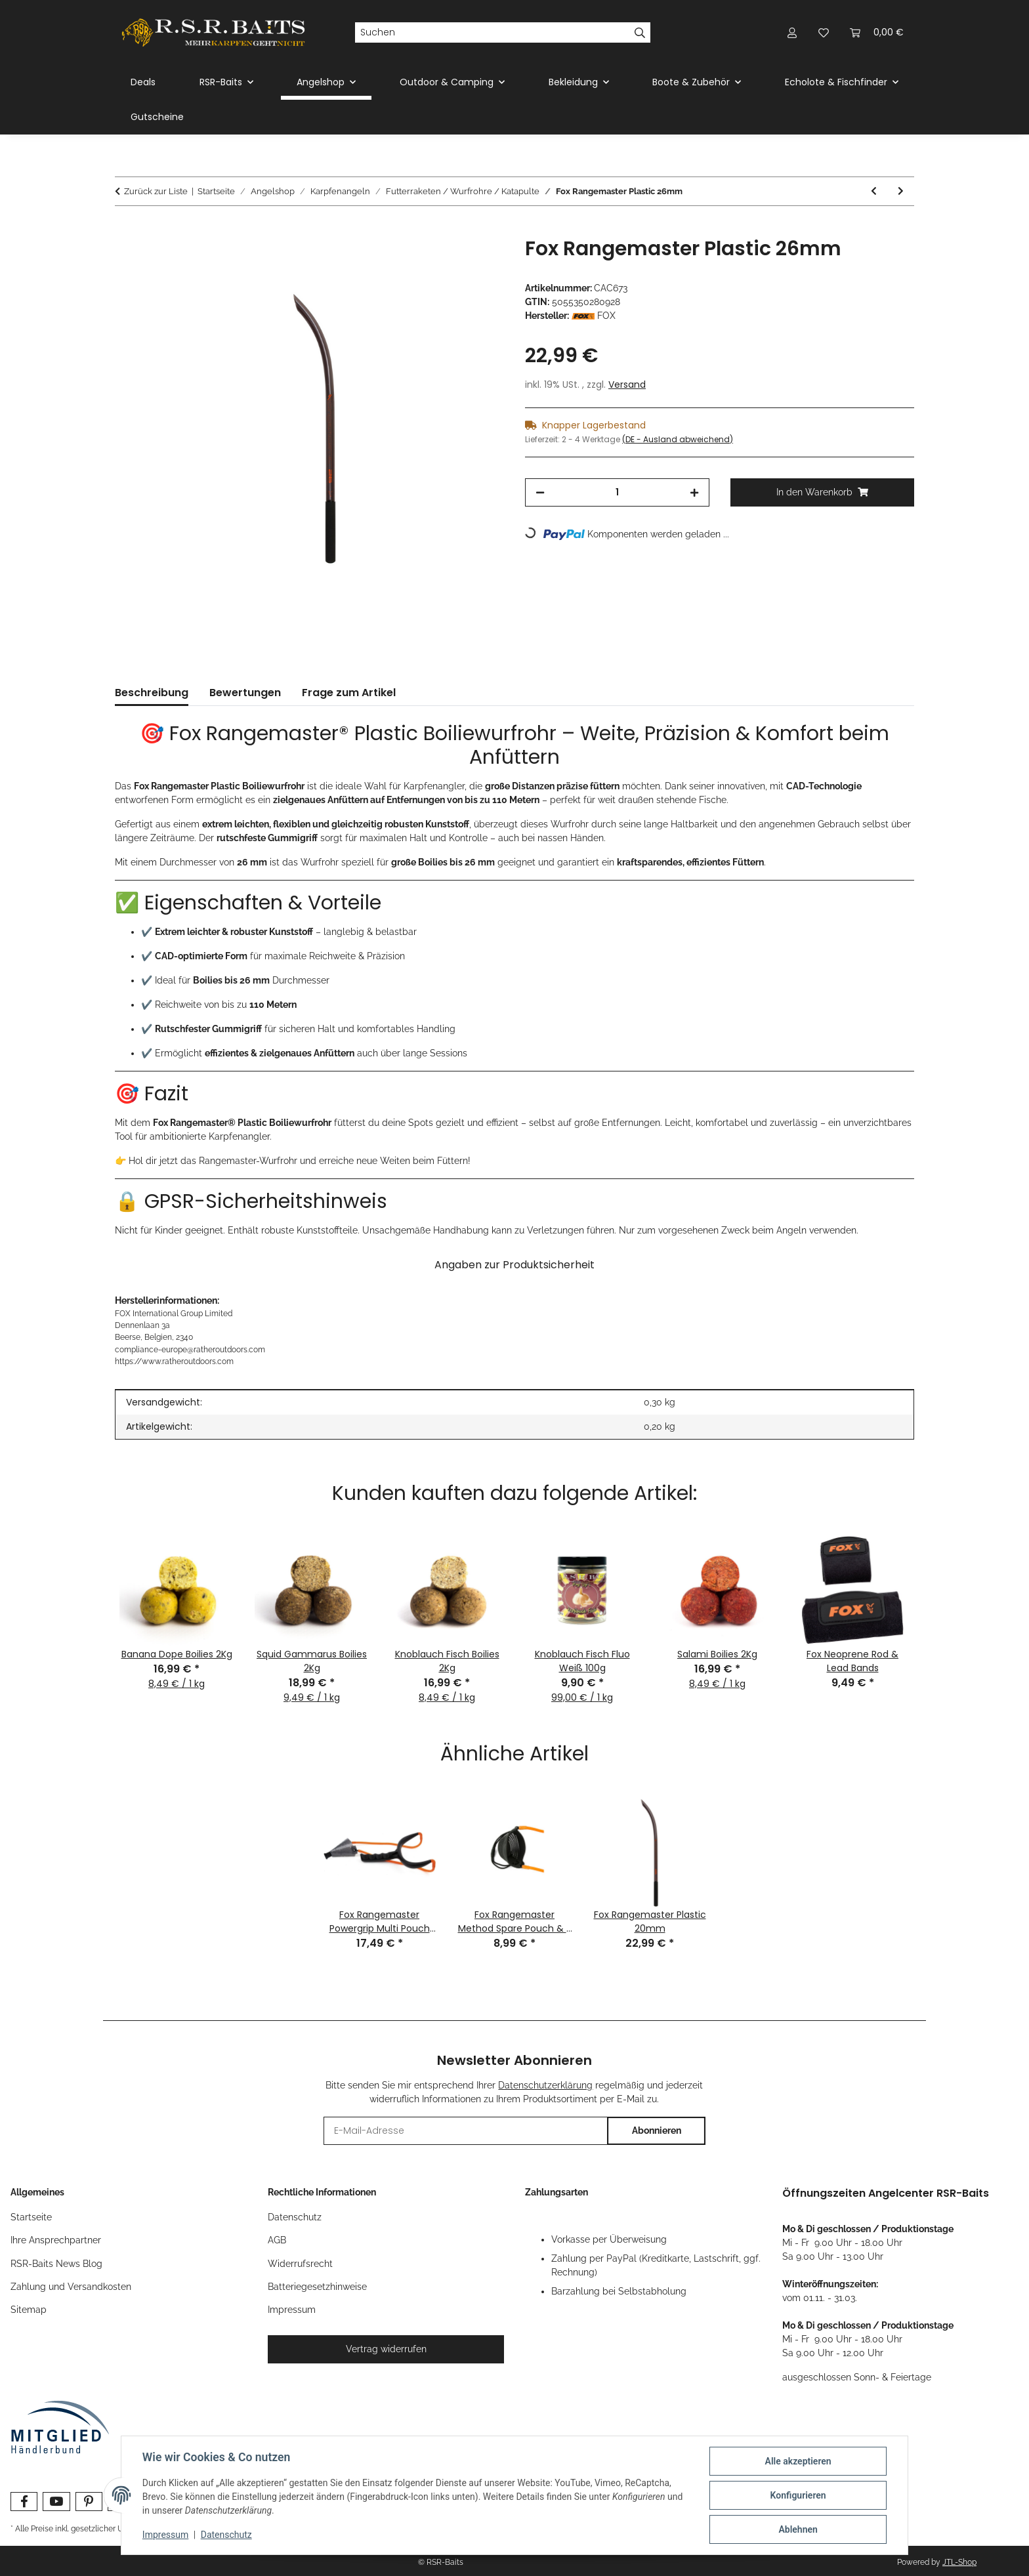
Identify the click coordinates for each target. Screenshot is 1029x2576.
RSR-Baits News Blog (56, 2263)
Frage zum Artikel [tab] (349, 692)
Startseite (31, 2217)
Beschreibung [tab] (151, 692)
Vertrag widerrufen (386, 2349)
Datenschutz (226, 2535)
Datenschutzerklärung (545, 2085)
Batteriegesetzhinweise (317, 2286)
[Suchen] (492, 33)
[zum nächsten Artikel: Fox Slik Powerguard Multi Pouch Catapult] (900, 191)
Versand (627, 384)
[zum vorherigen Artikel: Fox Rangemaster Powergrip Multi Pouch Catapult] (873, 191)
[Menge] (617, 492)
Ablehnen (797, 2529)
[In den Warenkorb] (125, 229)
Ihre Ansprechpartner (55, 2240)
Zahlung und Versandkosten (70, 2286)
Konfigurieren (798, 2495)
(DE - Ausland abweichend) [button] (677, 439)
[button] (792, 32)
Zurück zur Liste (156, 191)
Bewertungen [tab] (245, 692)
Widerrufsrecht (300, 2263)
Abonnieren (656, 2130)
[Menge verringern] (540, 492)
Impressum (165, 2535)
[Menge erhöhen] (694, 492)
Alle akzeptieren (798, 2461)
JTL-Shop (959, 2562)
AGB (277, 2240)
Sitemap (28, 2309)
